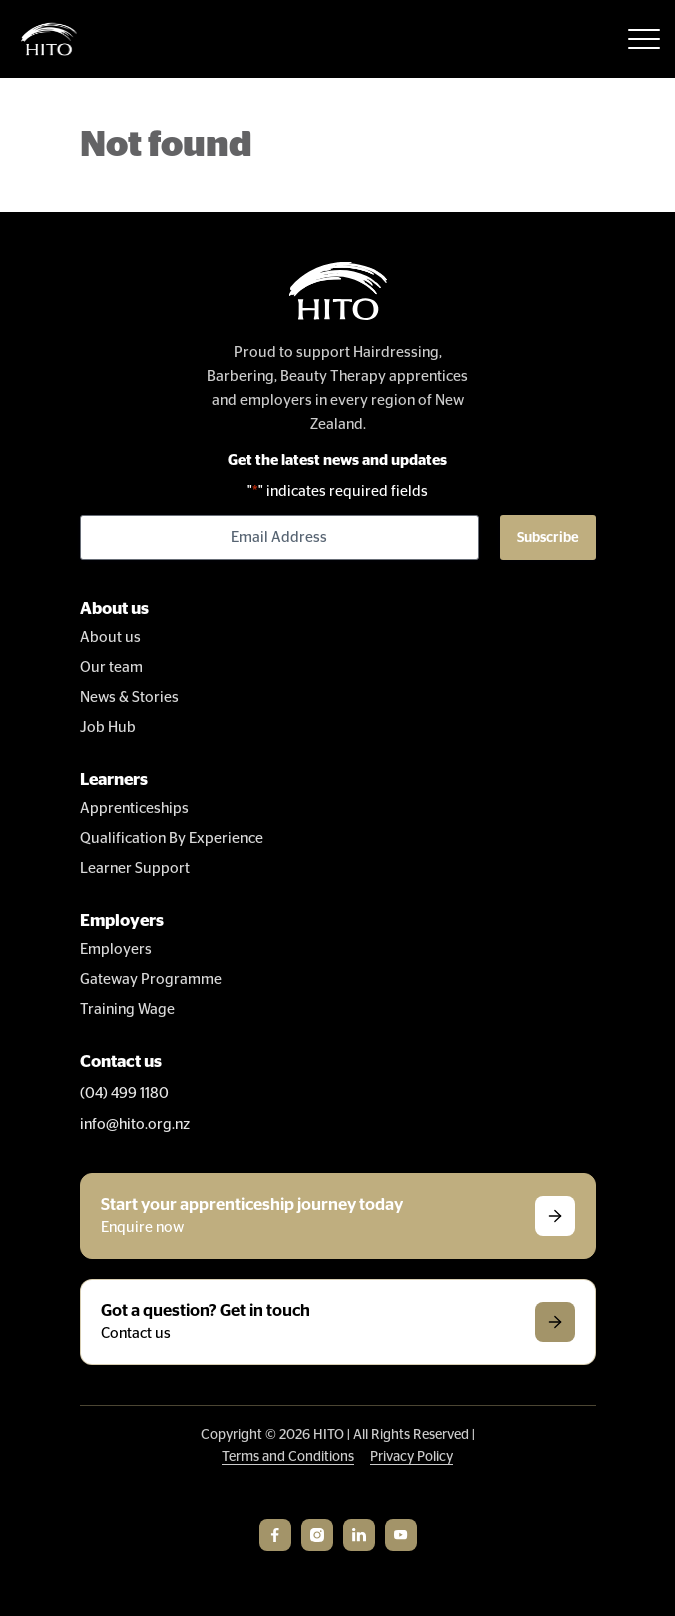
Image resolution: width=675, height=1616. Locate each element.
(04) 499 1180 (124, 1093)
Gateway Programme (151, 979)
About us (110, 637)
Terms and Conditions (288, 1457)
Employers (116, 949)
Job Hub (108, 727)
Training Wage (127, 1009)
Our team (111, 667)
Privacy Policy (411, 1457)
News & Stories (129, 697)
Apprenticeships (134, 808)
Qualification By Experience (171, 838)
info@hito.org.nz (135, 1124)
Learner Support (135, 868)
